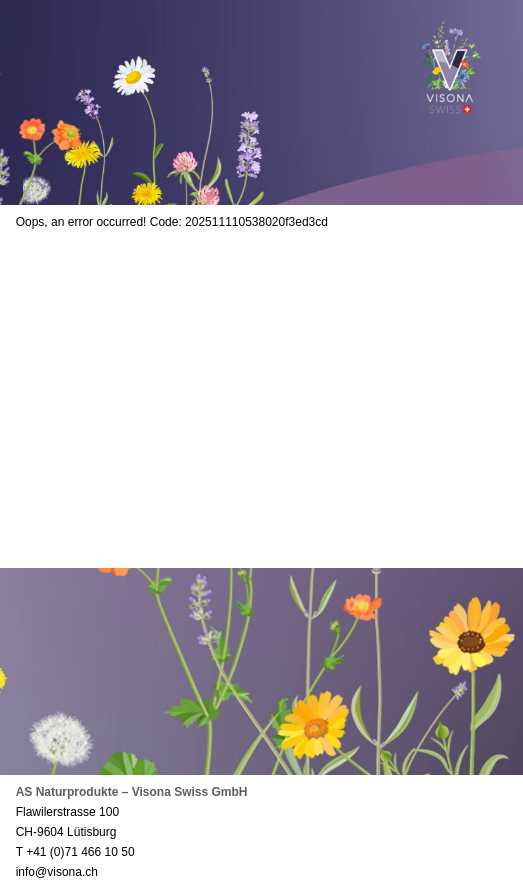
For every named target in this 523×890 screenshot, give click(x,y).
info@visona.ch (57, 872)
